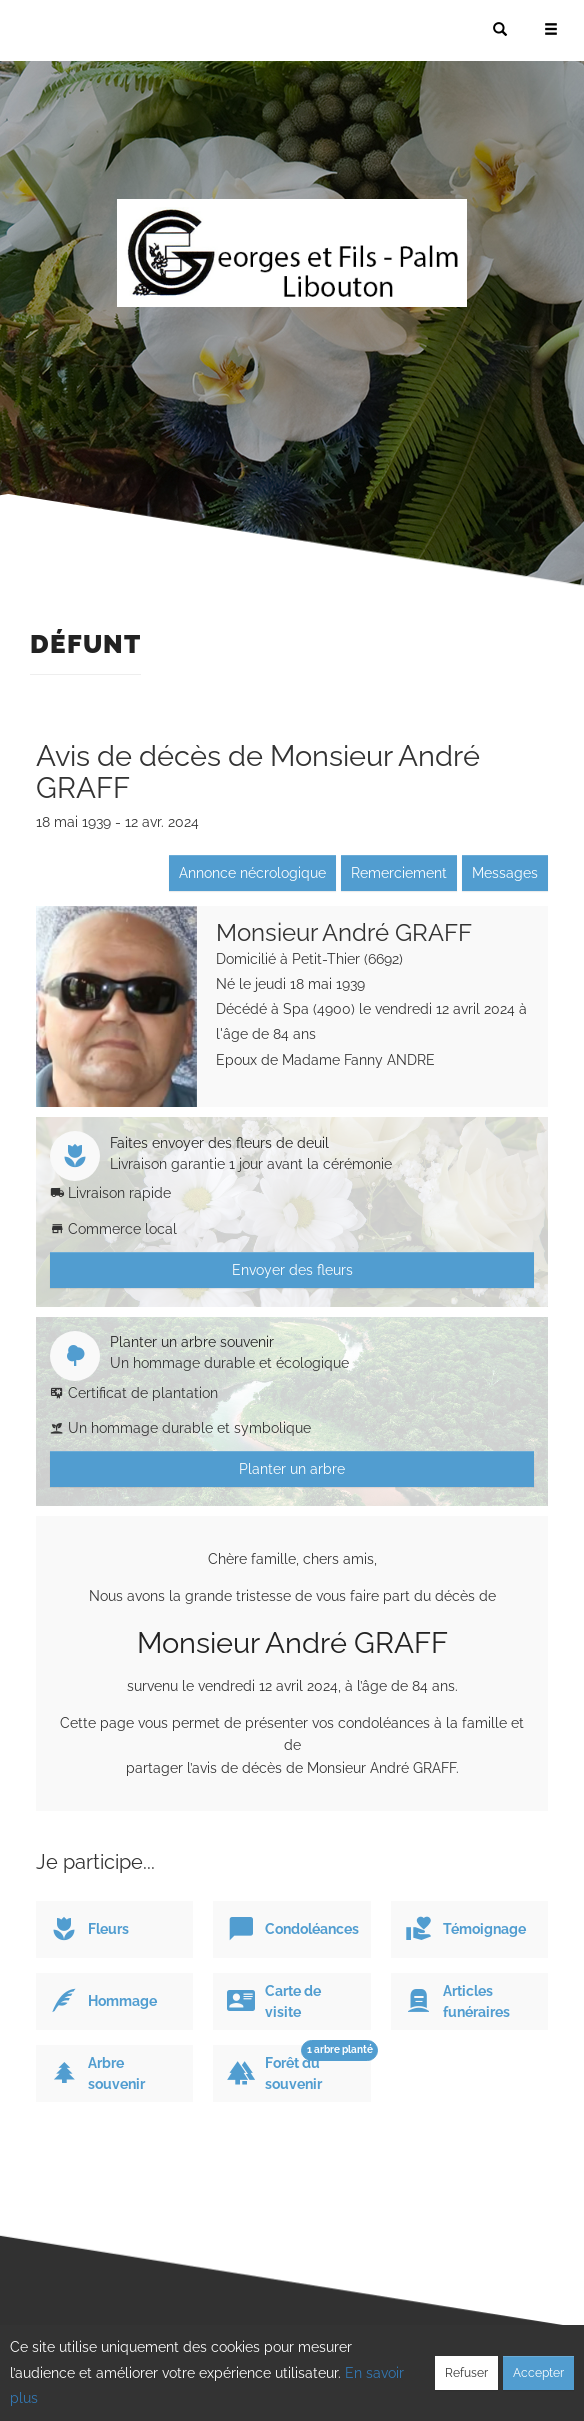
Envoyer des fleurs (292, 1270)
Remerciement (399, 873)
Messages (505, 873)
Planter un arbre (292, 1469)
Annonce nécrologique (252, 873)
